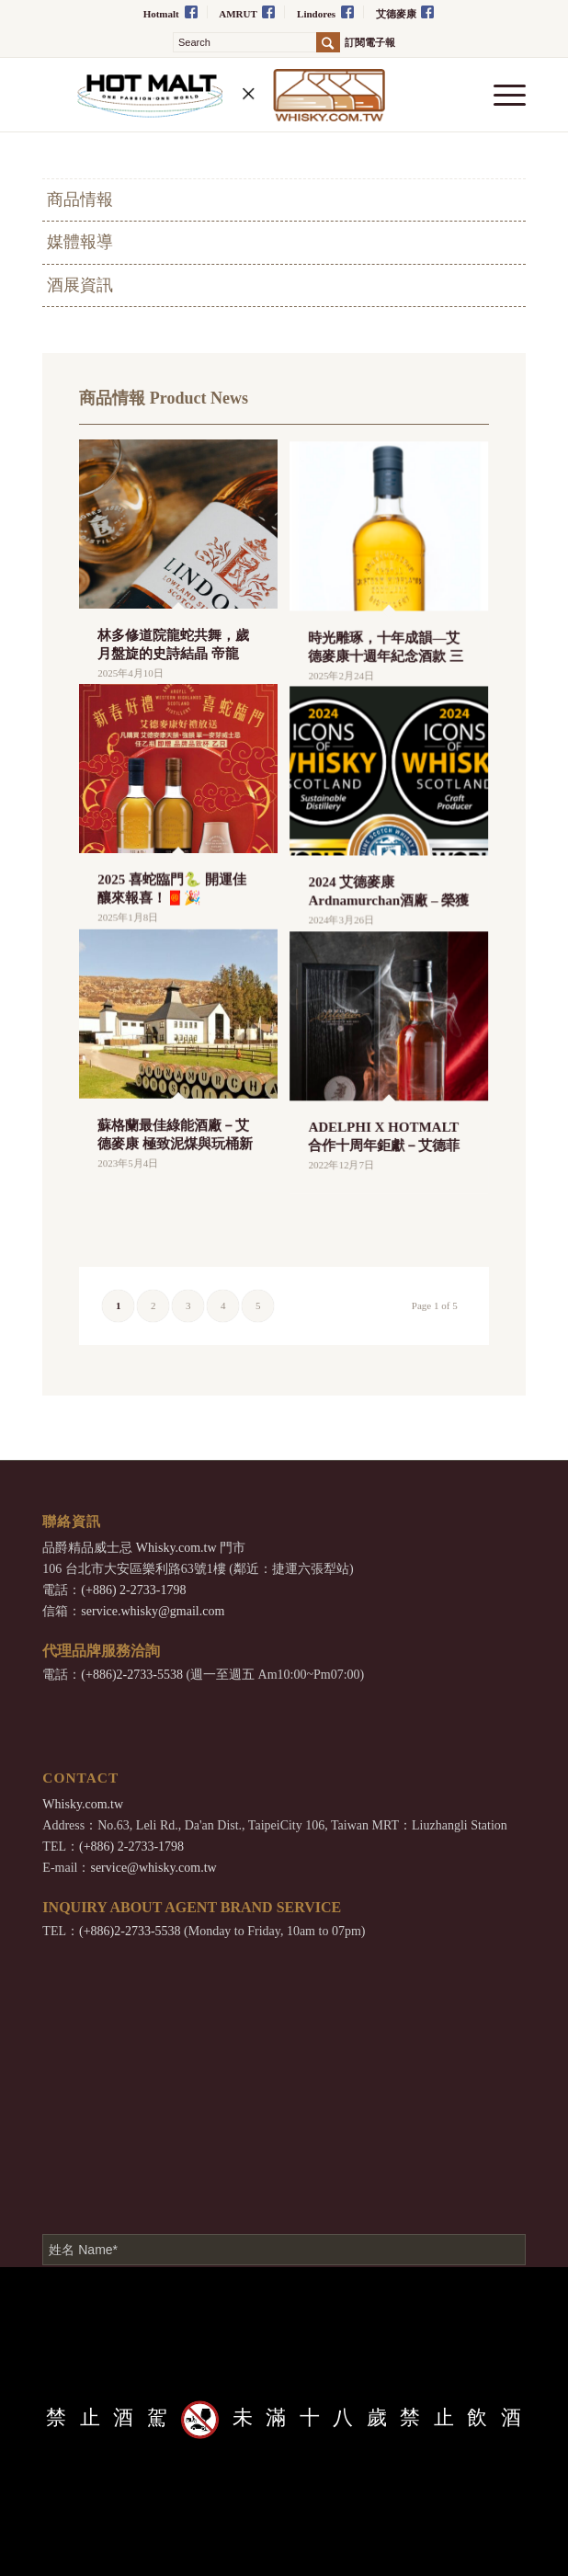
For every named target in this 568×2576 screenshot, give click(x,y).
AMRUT (247, 12)
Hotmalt (170, 12)
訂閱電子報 (370, 43)
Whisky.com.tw (176, 1548)
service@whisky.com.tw (153, 1868)
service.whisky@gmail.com (152, 1611)
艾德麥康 (405, 12)
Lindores (325, 12)
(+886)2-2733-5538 (132, 1674)
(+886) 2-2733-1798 (133, 1590)
